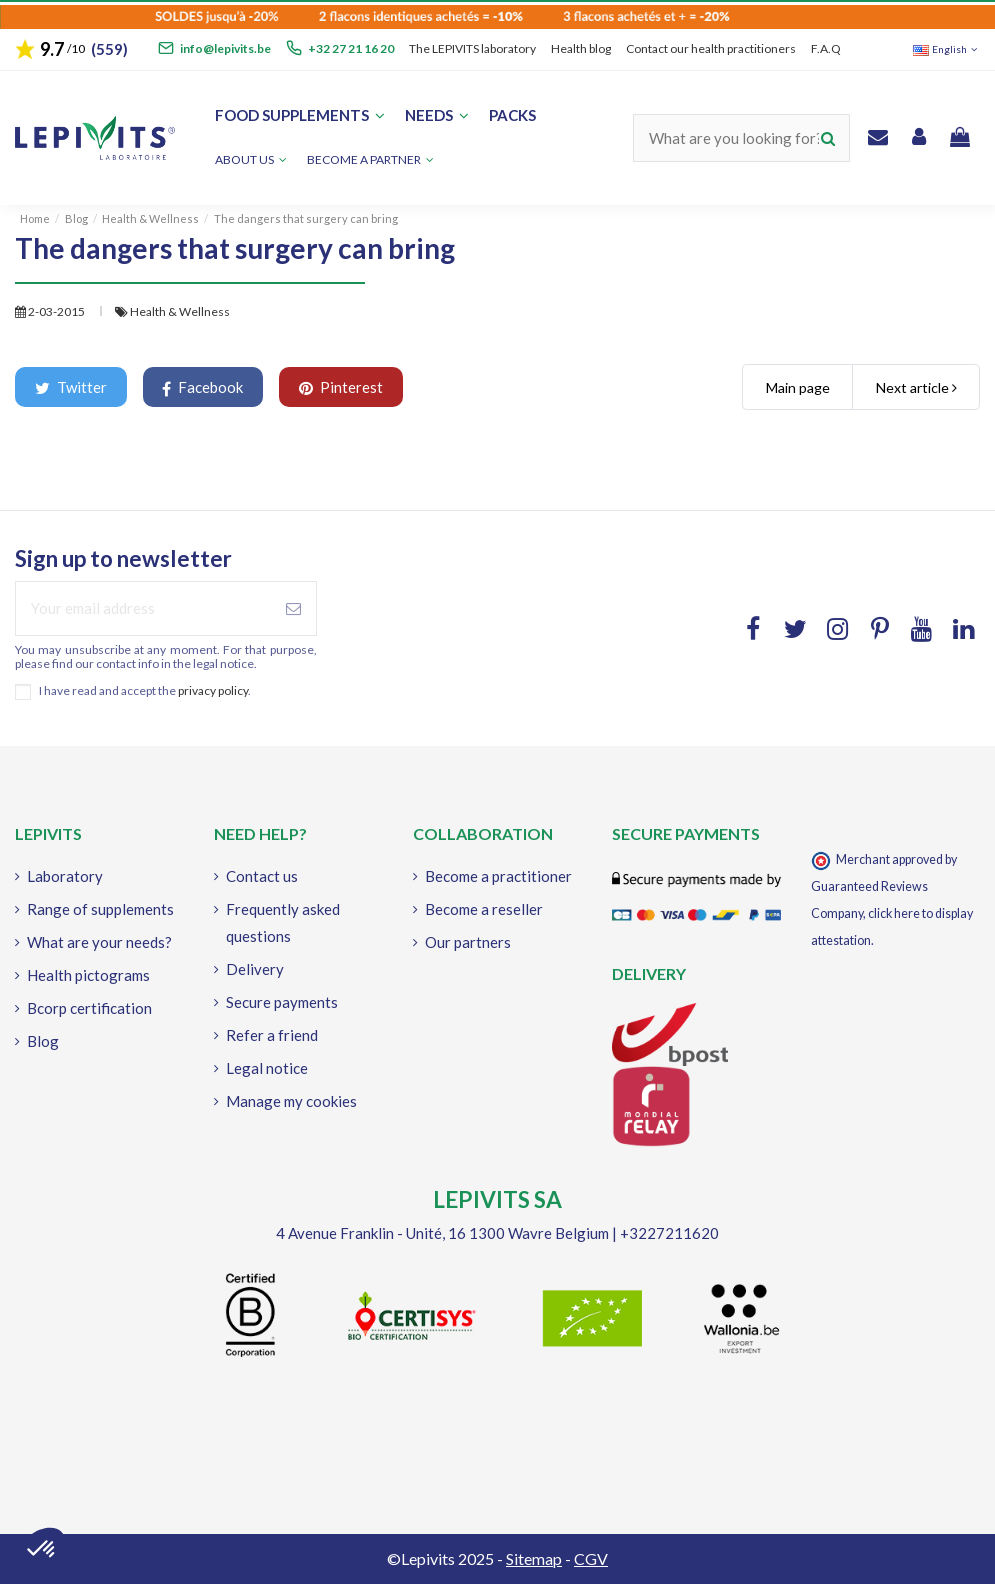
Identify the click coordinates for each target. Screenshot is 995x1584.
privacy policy (213, 690)
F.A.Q (826, 48)
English (946, 49)
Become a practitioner (498, 876)
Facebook (202, 387)
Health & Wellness (180, 311)
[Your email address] (143, 608)
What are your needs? (99, 942)
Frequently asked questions (283, 922)
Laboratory (65, 876)
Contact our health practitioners (711, 48)
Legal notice (267, 1068)
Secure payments (282, 1002)
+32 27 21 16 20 (351, 48)
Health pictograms (88, 975)
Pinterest (341, 387)
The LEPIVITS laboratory (472, 48)
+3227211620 (669, 1233)
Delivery (255, 969)
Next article (916, 387)
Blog (43, 1041)
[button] (370, 160)
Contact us (262, 876)
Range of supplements (100, 909)
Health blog (581, 48)
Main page (798, 387)
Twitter (71, 387)
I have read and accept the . (145, 691)
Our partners (468, 942)
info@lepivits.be (225, 48)
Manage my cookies (291, 1101)
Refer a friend (272, 1035)
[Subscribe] (293, 608)
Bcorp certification (89, 1008)
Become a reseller (484, 909)
